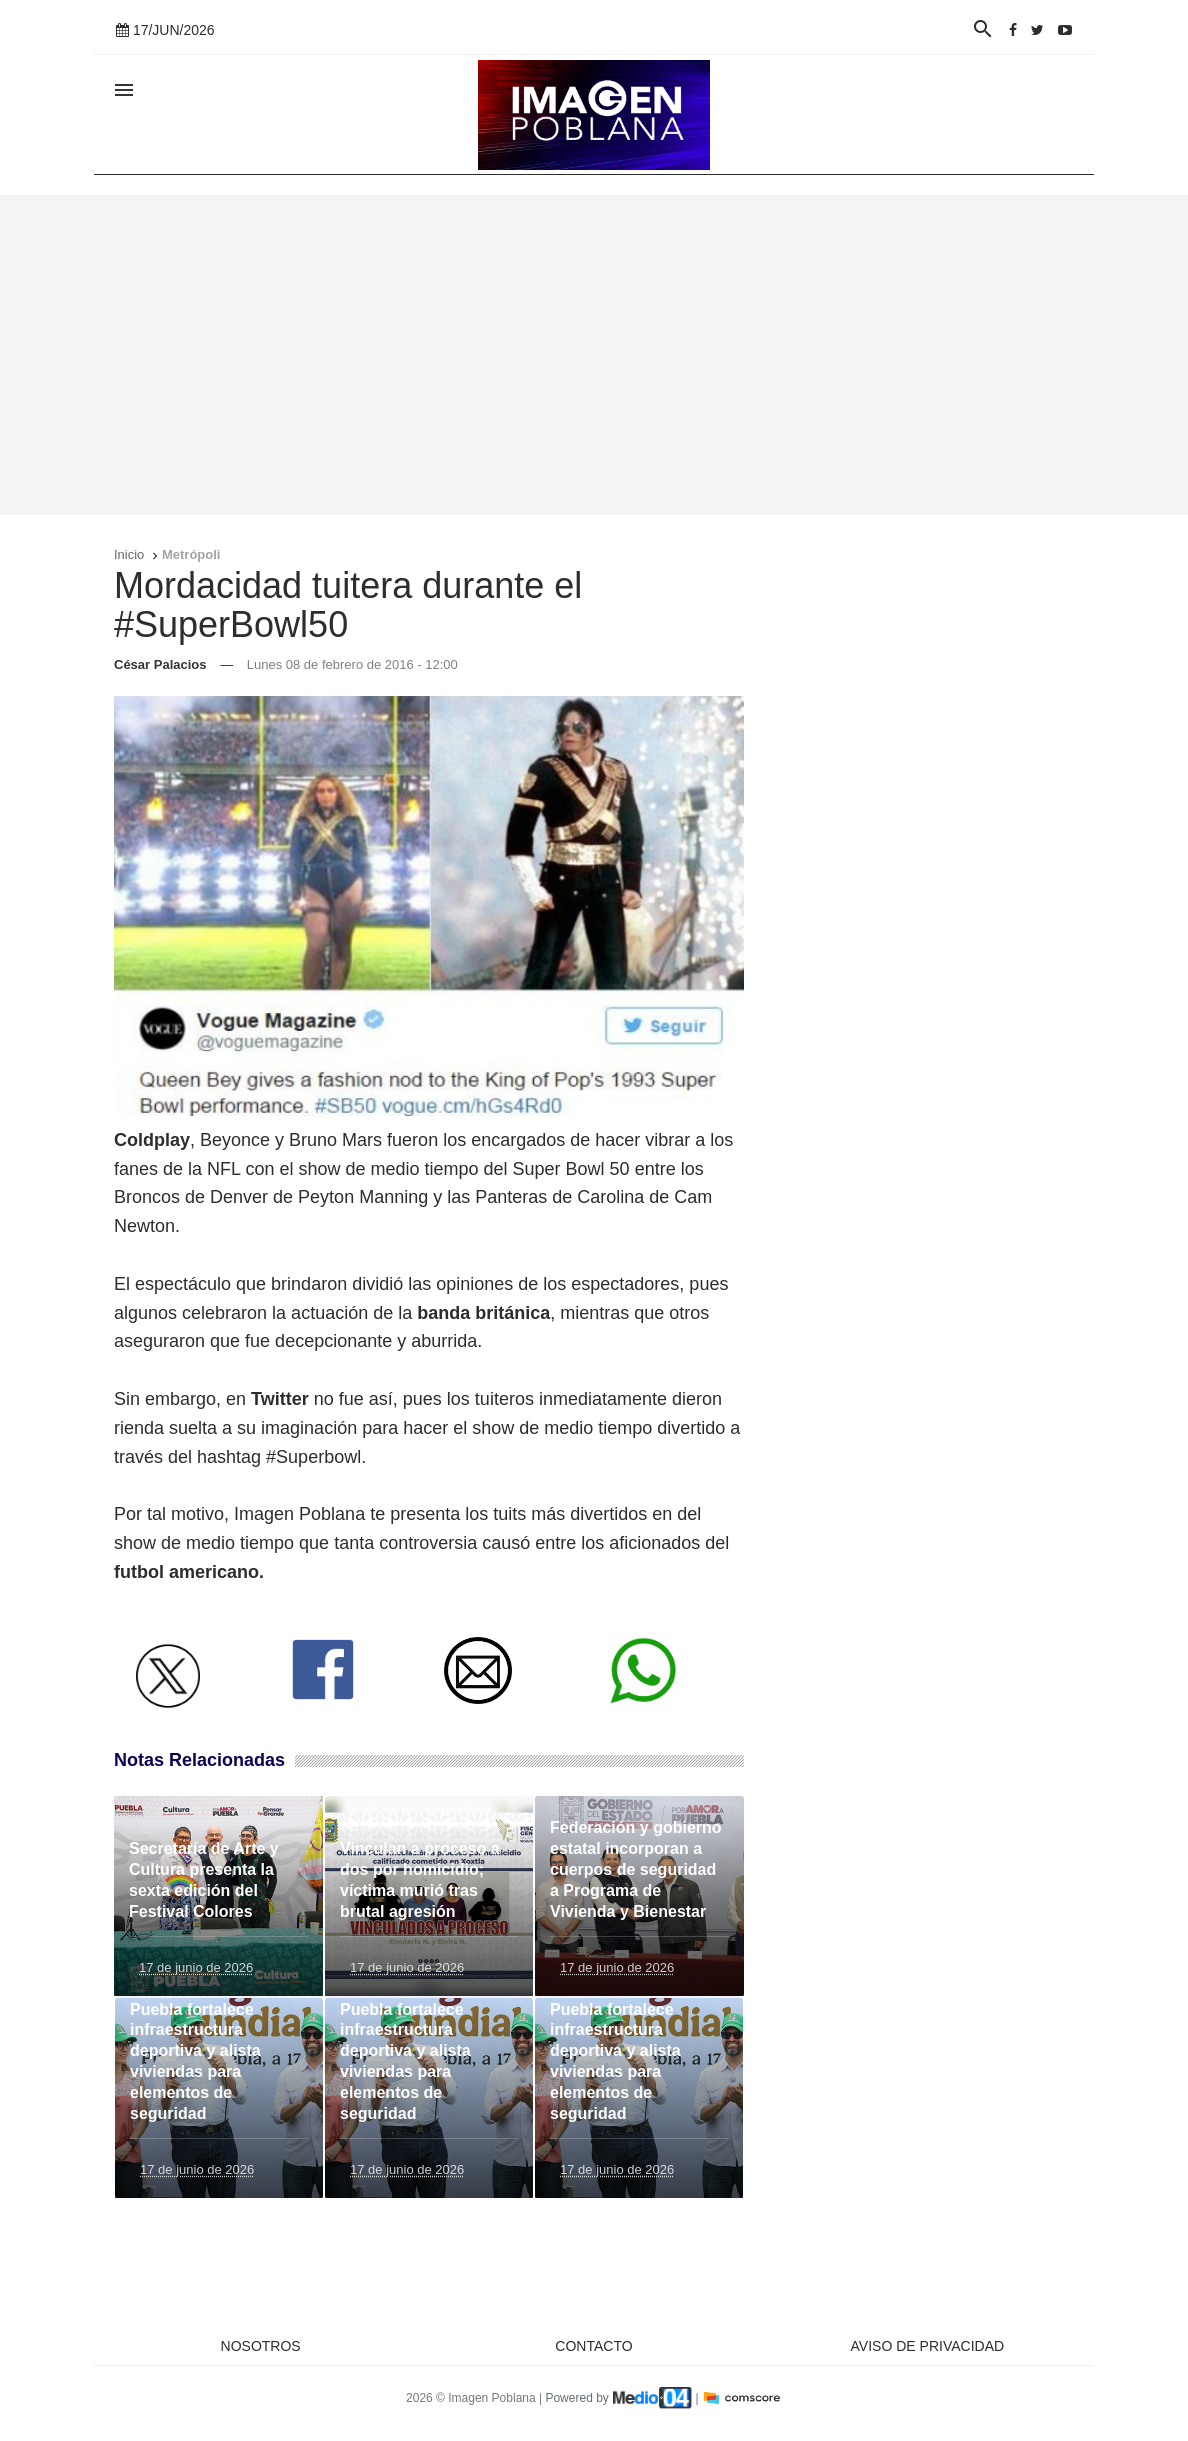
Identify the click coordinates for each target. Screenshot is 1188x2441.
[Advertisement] (594, 355)
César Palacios (160, 664)
